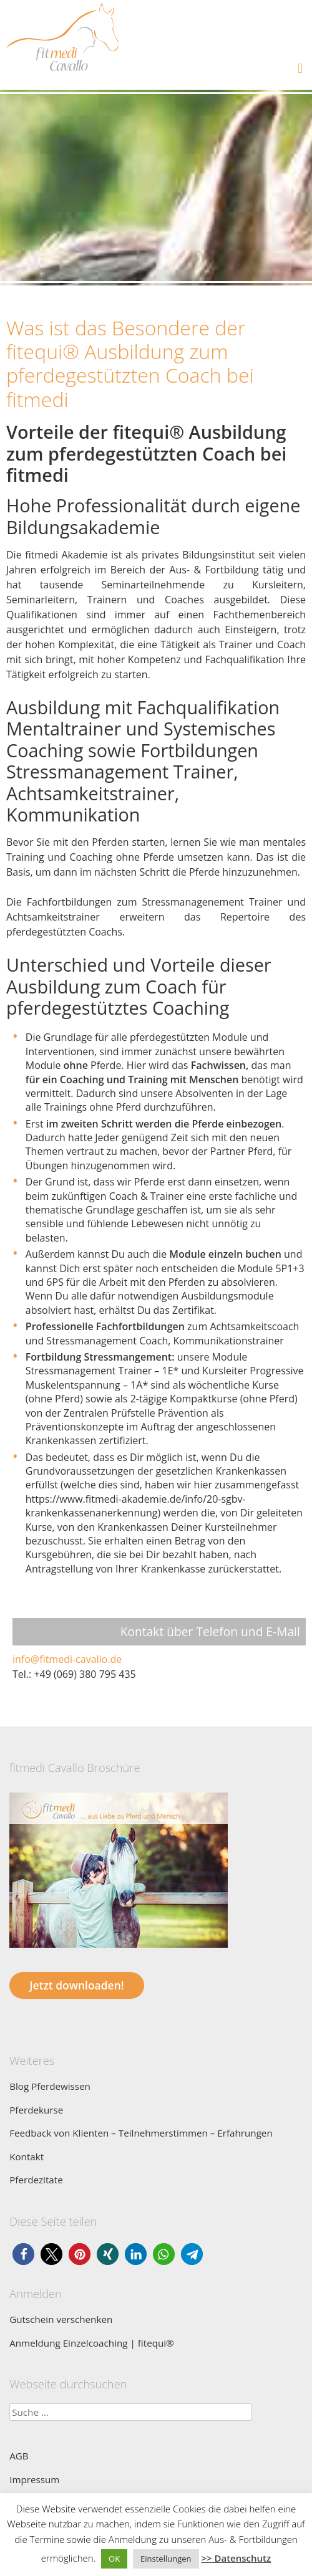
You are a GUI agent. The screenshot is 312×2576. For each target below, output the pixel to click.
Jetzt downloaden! (76, 1985)
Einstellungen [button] (165, 2558)
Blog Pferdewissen (49, 2086)
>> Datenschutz (236, 2558)
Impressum (34, 2479)
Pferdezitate (36, 2179)
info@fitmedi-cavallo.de (67, 1659)
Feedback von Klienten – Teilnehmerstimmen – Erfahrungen (141, 2133)
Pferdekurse (36, 2110)
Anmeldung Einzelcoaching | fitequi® (91, 2343)
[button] (23, 2254)
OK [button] (114, 2558)
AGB (18, 2455)
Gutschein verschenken (60, 2319)
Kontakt (26, 2156)
